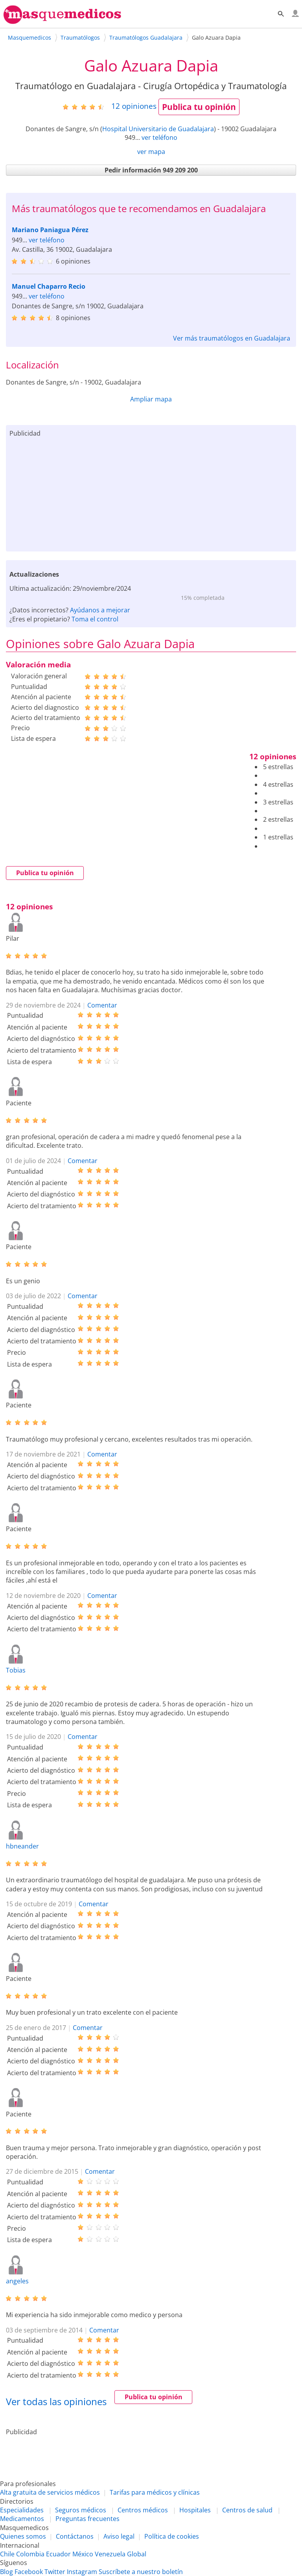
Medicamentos (22, 2518)
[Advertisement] (150, 493)
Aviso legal (118, 2536)
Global (136, 2554)
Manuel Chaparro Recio (48, 286)
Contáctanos (75, 2536)
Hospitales (195, 2510)
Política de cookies (171, 2536)
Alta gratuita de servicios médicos (50, 2492)
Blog (6, 2571)
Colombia (30, 2554)
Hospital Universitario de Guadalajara (158, 129)
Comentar (102, 1005)
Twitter (54, 2571)
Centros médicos (143, 2510)
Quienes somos (23, 2536)
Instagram (82, 2571)
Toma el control (95, 619)
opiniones (134, 106)
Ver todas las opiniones (56, 2401)
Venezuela (110, 2554)
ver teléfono (159, 137)
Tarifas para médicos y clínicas (155, 2492)
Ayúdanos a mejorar (100, 610)
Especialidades (22, 2510)
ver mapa (151, 151)
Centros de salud (247, 2510)
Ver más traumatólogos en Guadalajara (231, 338)
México (82, 2554)
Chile (7, 2554)
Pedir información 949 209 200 (151, 170)
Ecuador (58, 2554)
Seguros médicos (80, 2510)
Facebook (29, 2571)
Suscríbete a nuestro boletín (141, 2571)
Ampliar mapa (151, 399)
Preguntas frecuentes (87, 2518)
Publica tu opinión (199, 106)
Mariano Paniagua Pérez (50, 229)
